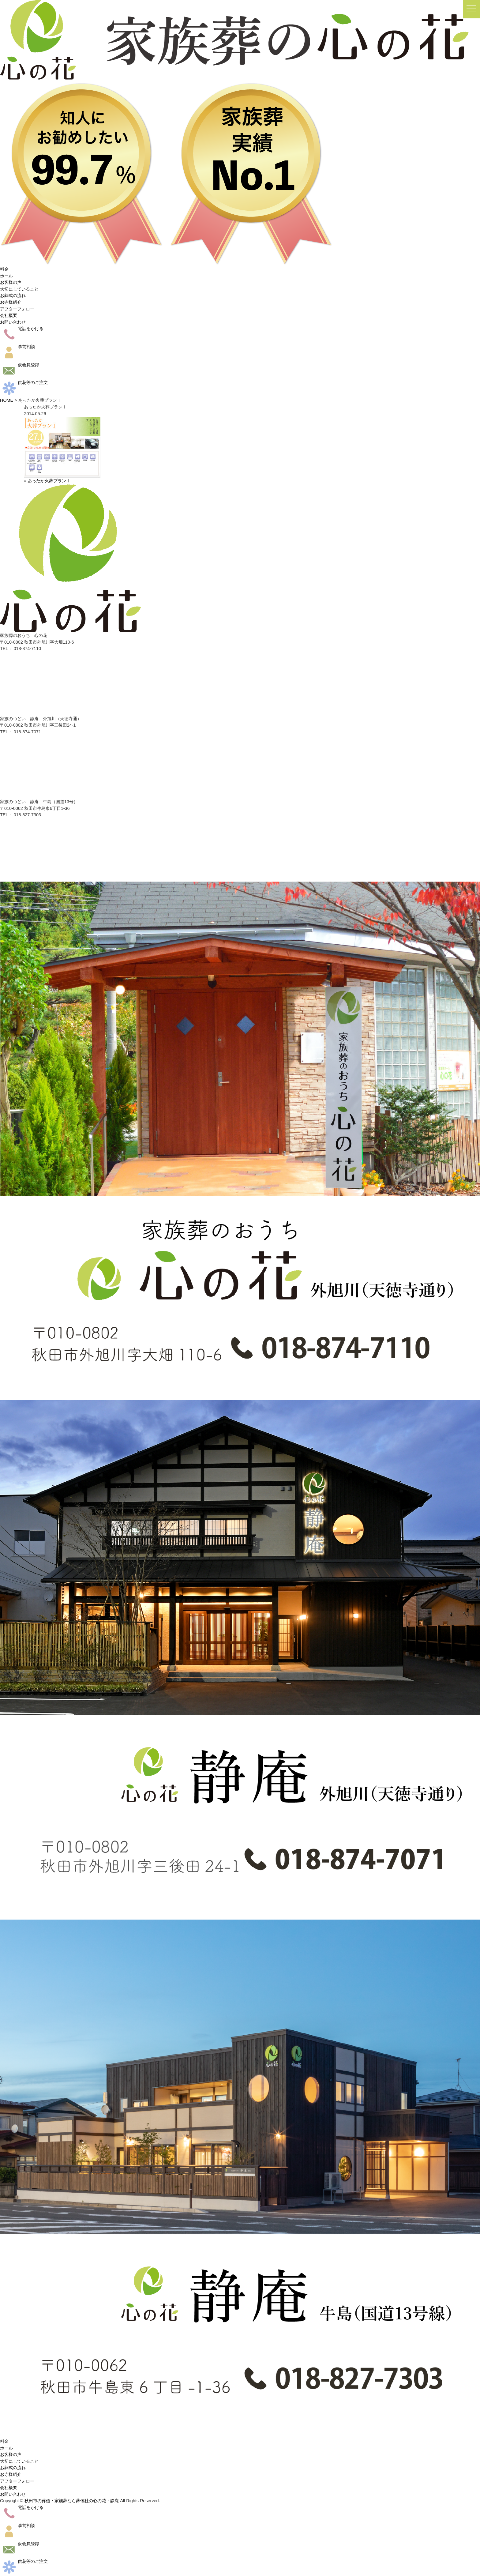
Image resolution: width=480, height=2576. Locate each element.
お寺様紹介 (10, 302)
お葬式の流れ (13, 295)
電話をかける (21, 328)
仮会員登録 (19, 364)
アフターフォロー (17, 308)
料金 (4, 269)
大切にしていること (19, 289)
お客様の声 (10, 282)
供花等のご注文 (24, 382)
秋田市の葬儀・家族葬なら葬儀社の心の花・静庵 (71, 2500)
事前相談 (17, 346)
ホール (6, 275)
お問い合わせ (13, 322)
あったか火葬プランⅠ (49, 480)
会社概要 (8, 315)
